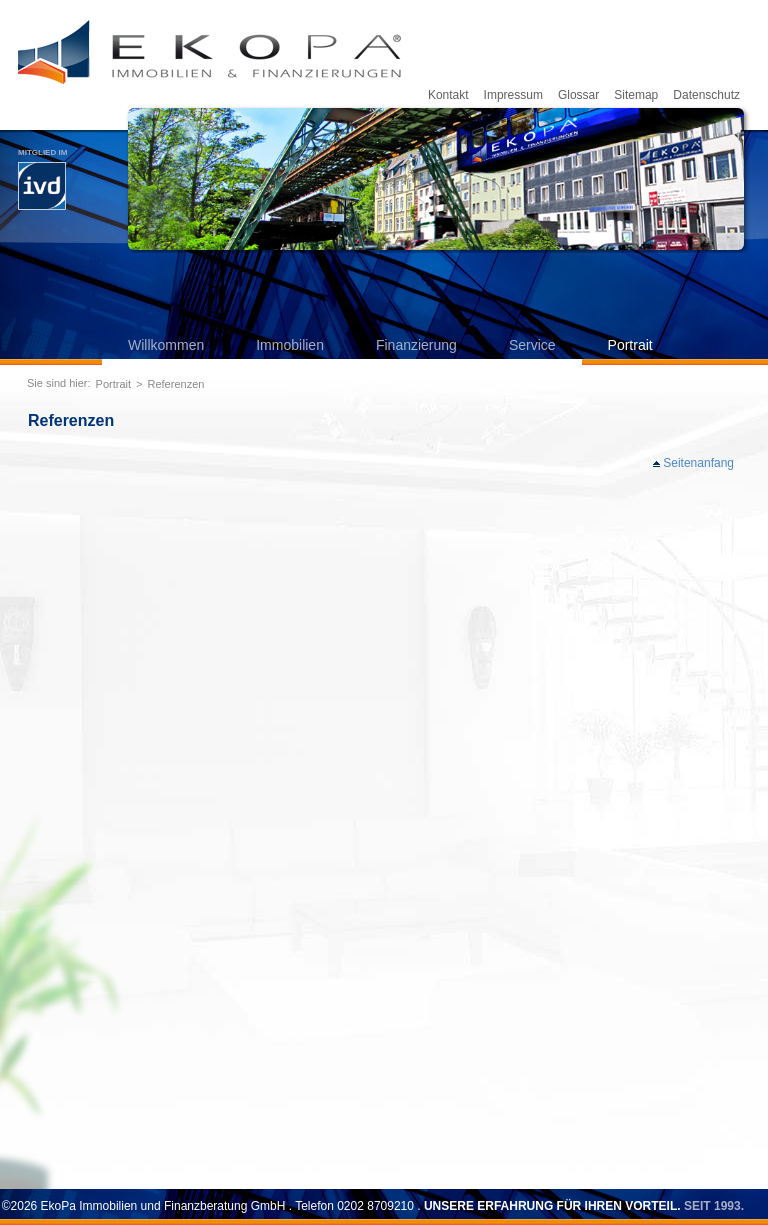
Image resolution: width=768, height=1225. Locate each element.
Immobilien (290, 345)
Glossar (578, 95)
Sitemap (636, 95)
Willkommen (166, 345)
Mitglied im (42, 179)
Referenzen (176, 384)
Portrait (630, 345)
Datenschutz (706, 95)
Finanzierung (416, 345)
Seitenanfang (698, 463)
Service (532, 345)
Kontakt (448, 95)
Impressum (513, 95)
